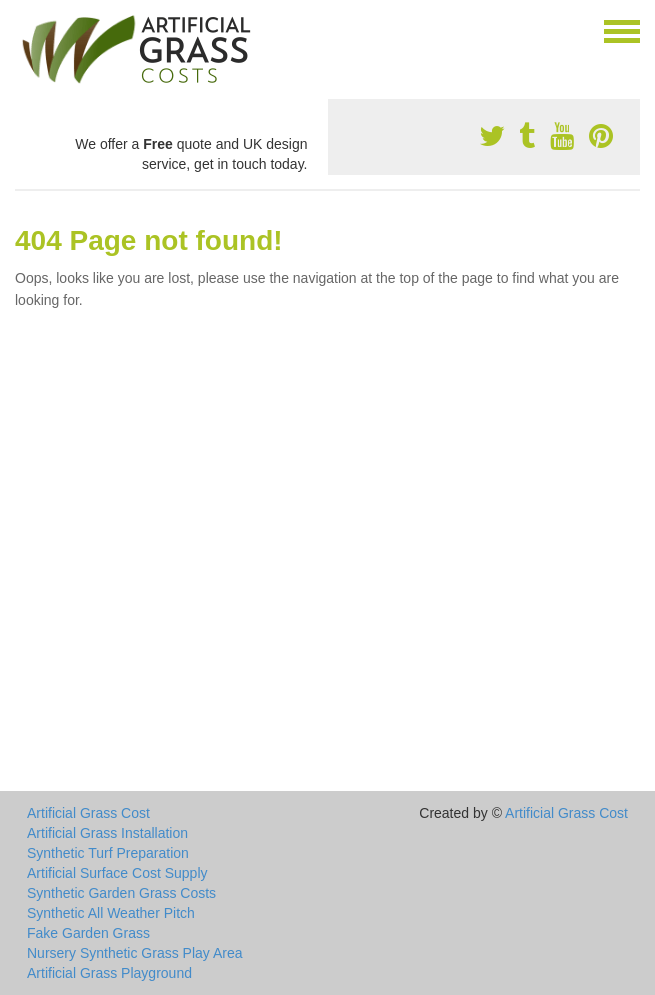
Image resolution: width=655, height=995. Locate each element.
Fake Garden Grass (88, 933)
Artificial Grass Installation (107, 833)
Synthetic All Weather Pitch (111, 913)
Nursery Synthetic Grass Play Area (135, 953)
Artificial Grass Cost (88, 813)
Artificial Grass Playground (109, 973)
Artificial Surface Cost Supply (117, 873)
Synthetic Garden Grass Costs (121, 893)
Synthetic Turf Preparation (108, 853)
